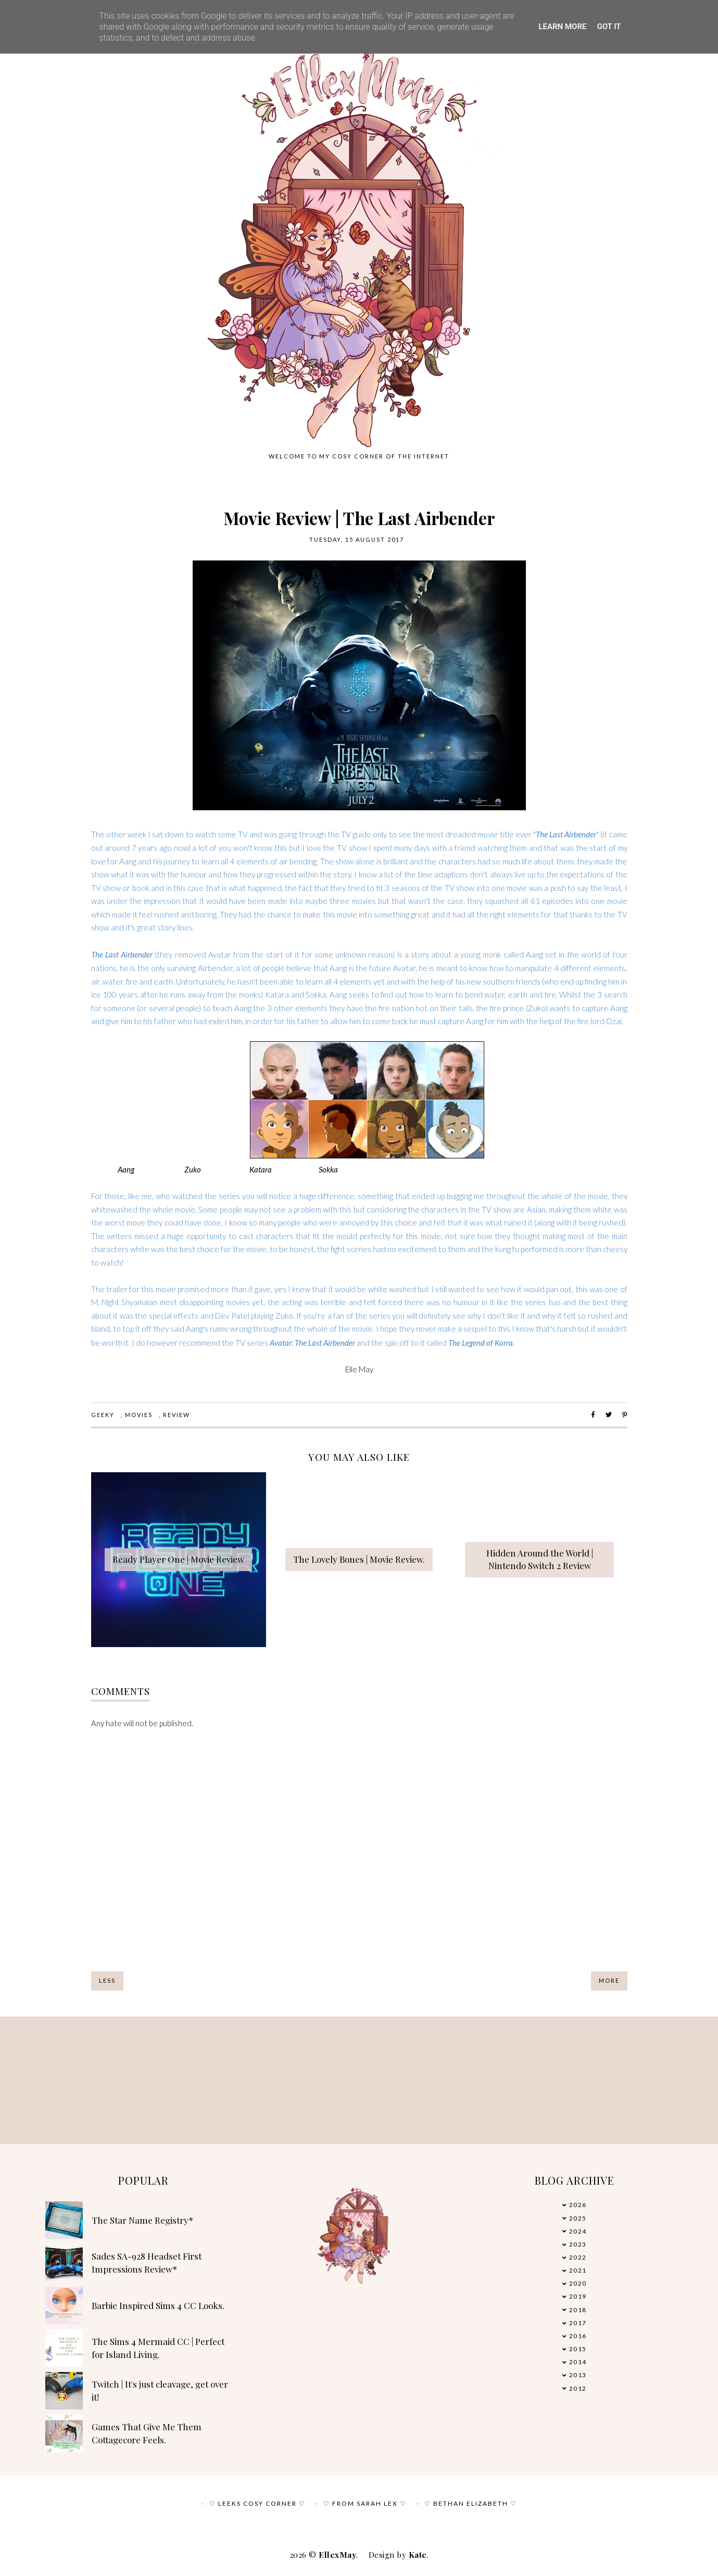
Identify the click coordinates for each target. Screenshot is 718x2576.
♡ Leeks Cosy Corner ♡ (257, 2503)
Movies (139, 1414)
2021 (578, 2270)
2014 (578, 2362)
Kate (418, 2554)
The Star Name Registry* (142, 2220)
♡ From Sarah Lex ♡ (365, 2503)
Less (107, 1980)
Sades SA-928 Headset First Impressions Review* (146, 2262)
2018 (578, 2310)
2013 (578, 2375)
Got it (609, 26)
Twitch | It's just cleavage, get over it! (160, 2390)
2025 (578, 2218)
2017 (578, 2323)
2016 (578, 2336)
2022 (578, 2257)
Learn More (562, 26)
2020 (578, 2283)
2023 (578, 2244)
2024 (578, 2231)
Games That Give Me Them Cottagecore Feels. (146, 2433)
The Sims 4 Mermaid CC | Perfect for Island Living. (158, 2348)
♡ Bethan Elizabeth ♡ (470, 2503)
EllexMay (337, 2554)
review (176, 1414)
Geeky (103, 1414)
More (609, 1980)
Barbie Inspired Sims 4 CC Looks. (158, 2305)
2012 (578, 2388)
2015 (578, 2349)
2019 (578, 2296)
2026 (578, 2205)
